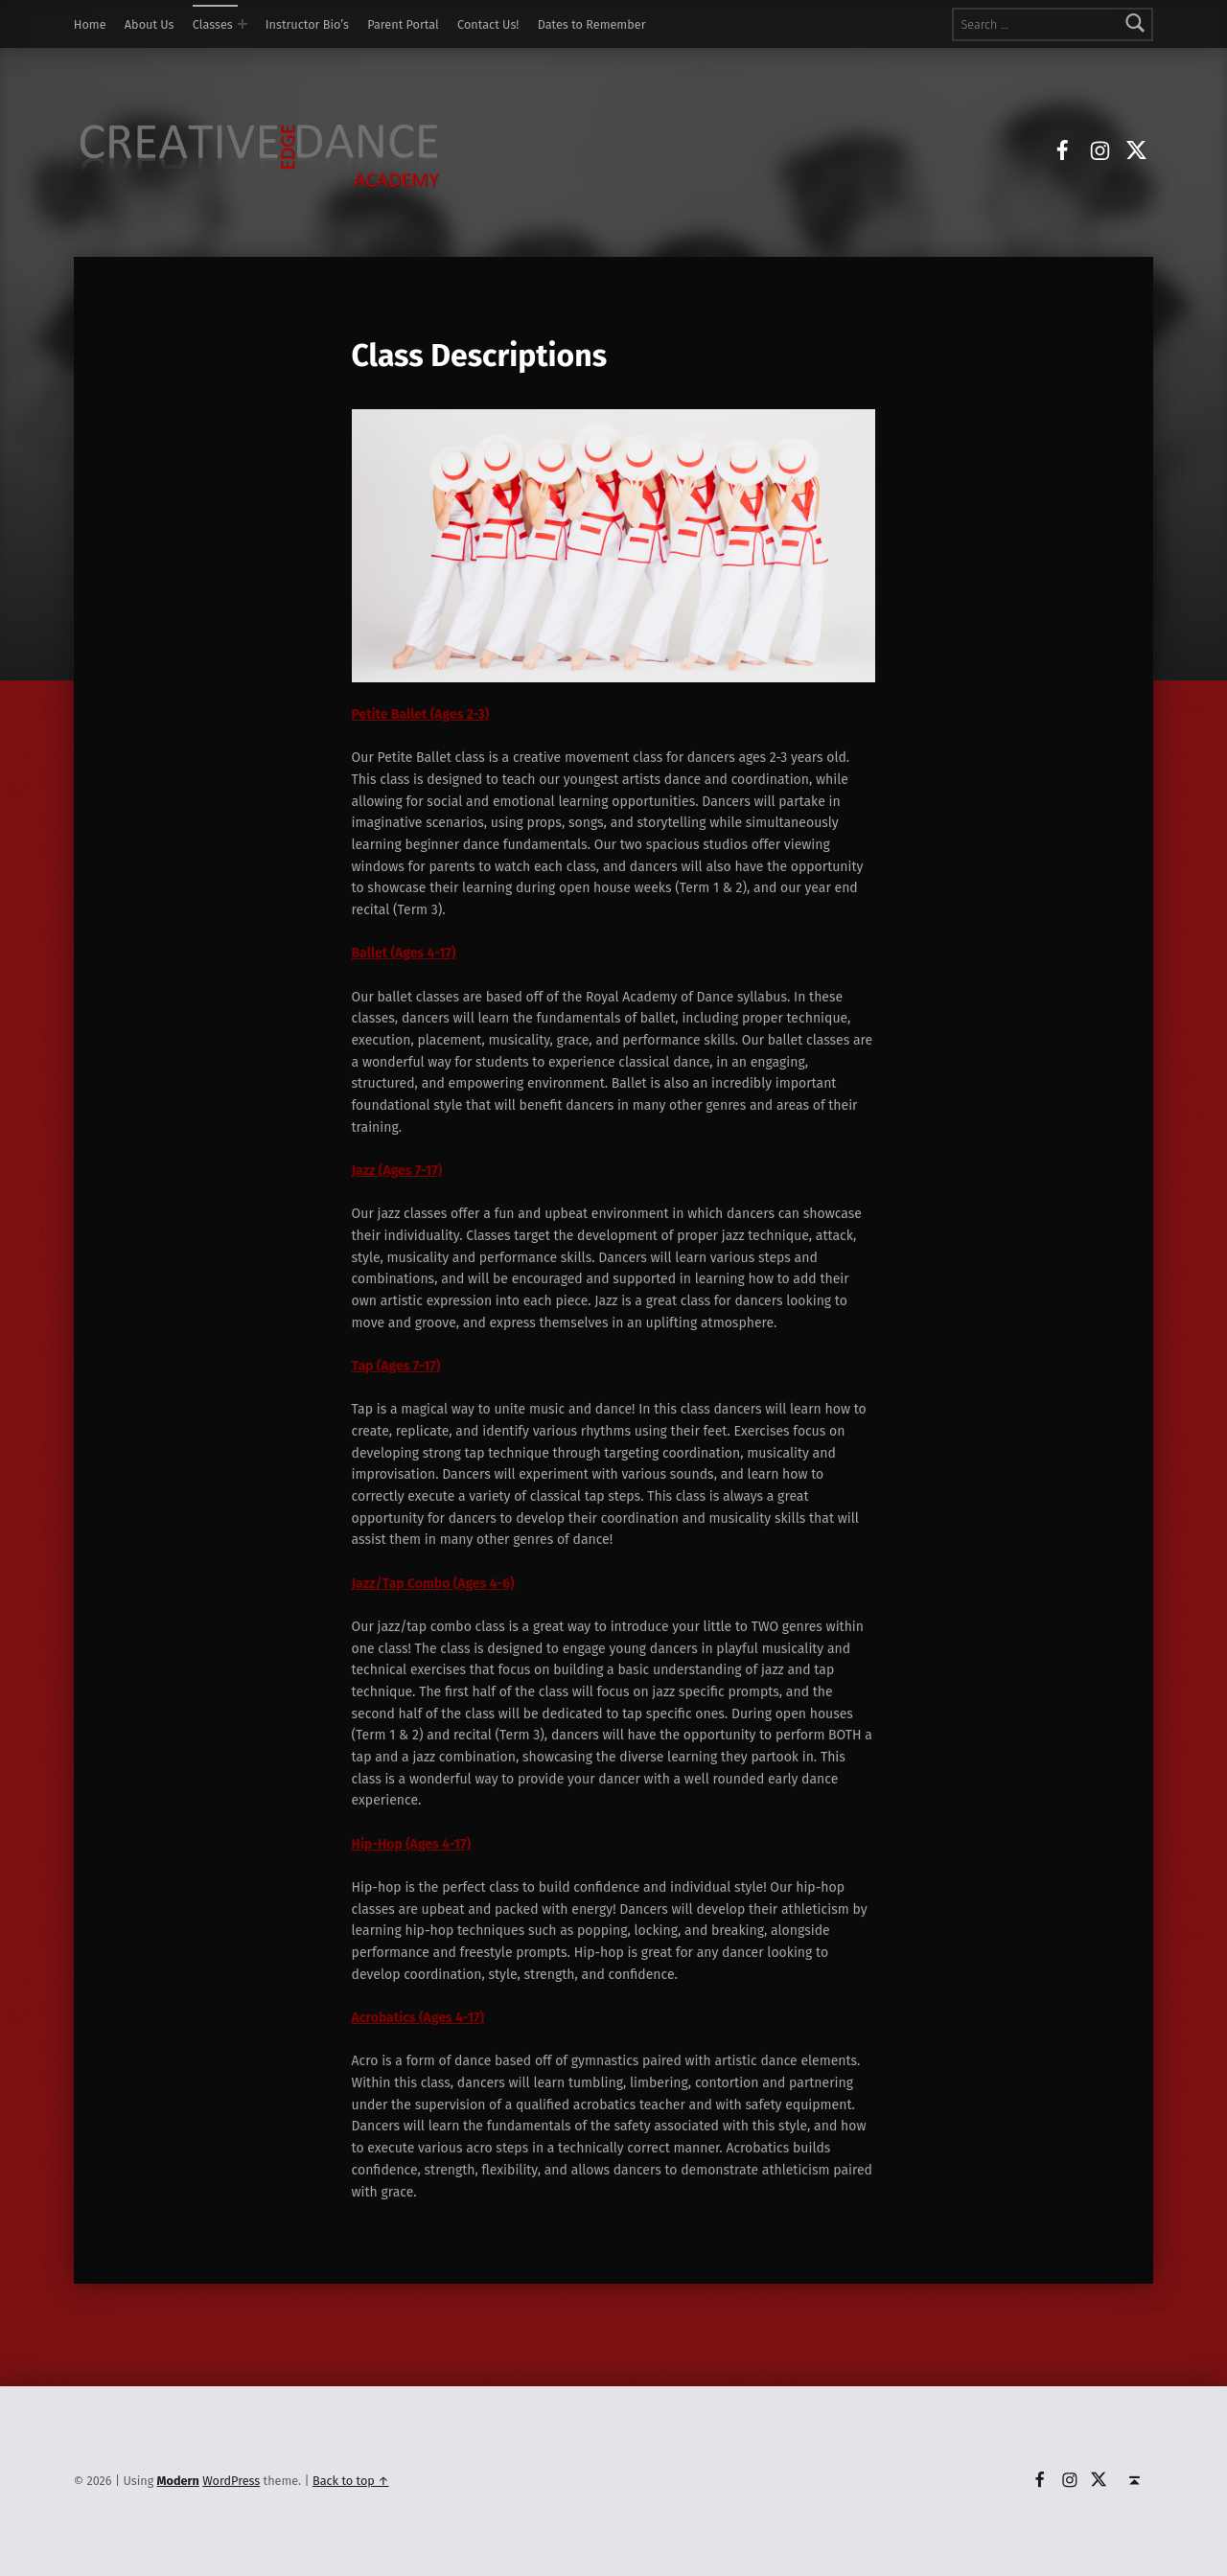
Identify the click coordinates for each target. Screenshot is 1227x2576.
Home (90, 24)
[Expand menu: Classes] (242, 24)
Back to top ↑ (351, 2480)
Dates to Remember (592, 24)
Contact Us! (488, 24)
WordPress (231, 2480)
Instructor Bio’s (307, 24)
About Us (149, 24)
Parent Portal (402, 24)
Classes (213, 24)
